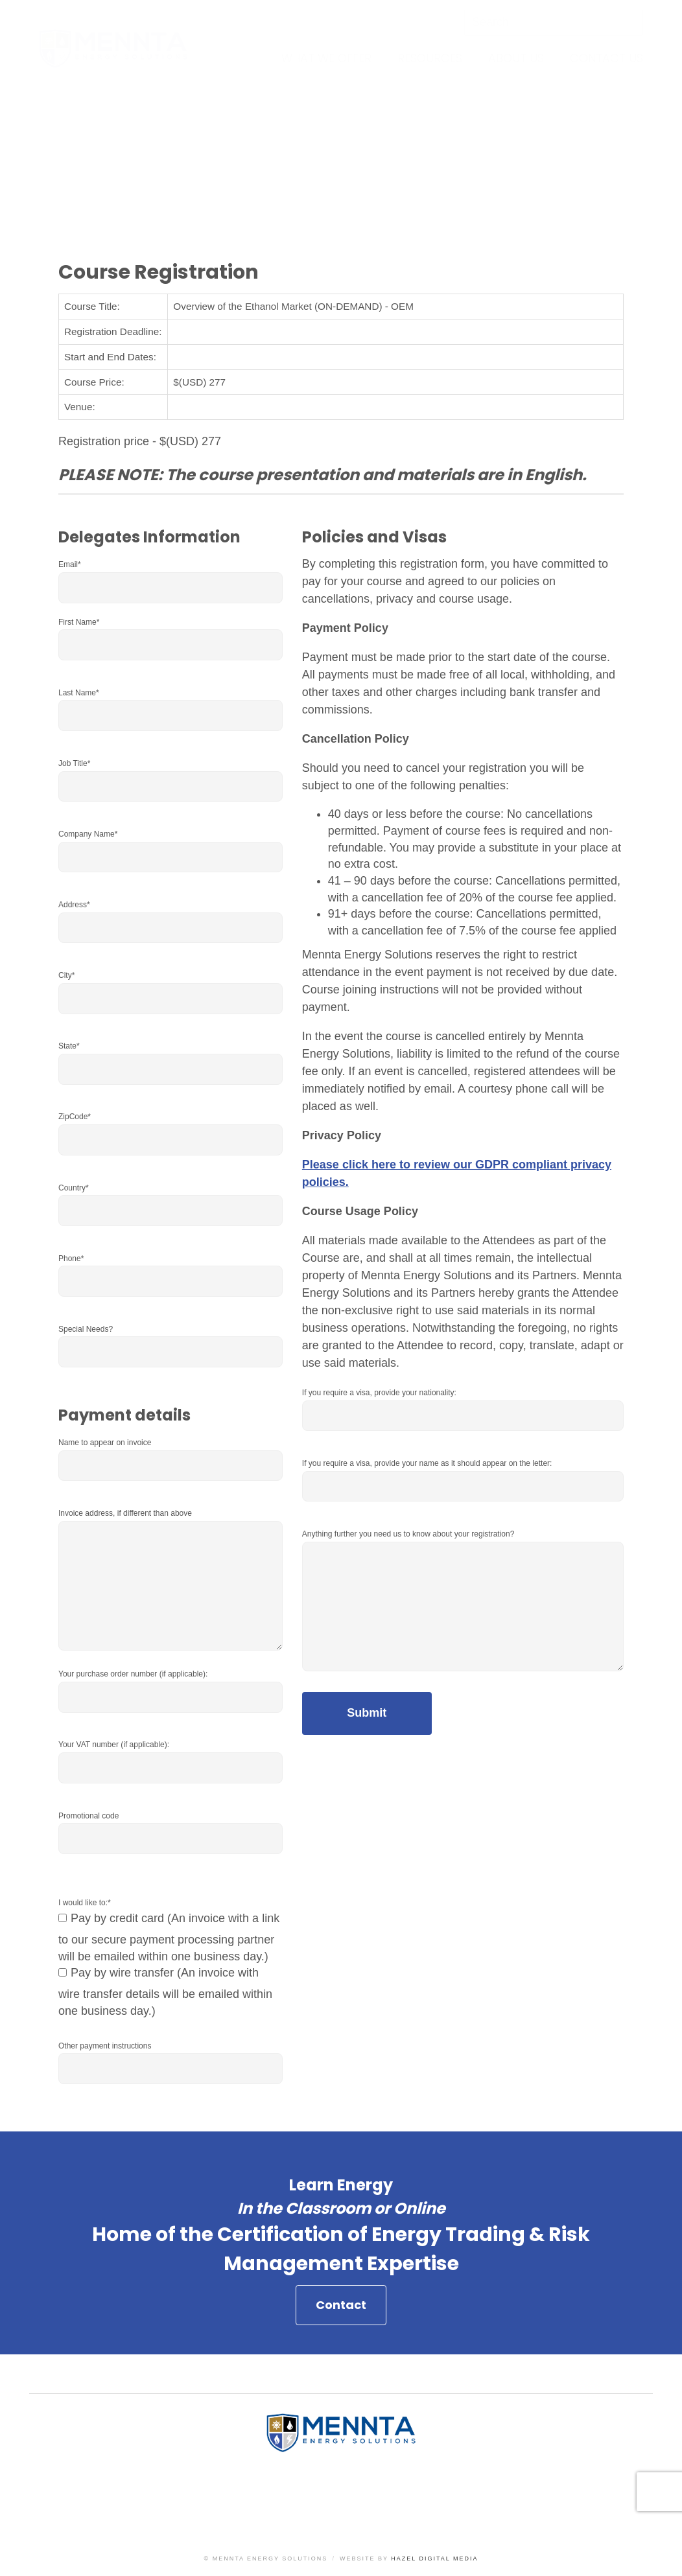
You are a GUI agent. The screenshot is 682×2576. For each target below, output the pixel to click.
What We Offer (326, 58)
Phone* (71, 1258)
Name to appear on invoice (104, 1442)
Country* (73, 1187)
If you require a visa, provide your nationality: (379, 1392)
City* (66, 975)
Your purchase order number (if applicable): (132, 1673)
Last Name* (78, 692)
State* (69, 1045)
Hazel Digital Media (434, 2558)
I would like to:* (84, 1902)
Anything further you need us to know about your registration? (408, 1533)
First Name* (78, 622)
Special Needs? (85, 1329)
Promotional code (88, 1815)
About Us (516, 58)
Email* (69, 564)
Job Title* (74, 763)
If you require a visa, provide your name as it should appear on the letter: (427, 1463)
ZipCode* (74, 1116)
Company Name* (87, 834)
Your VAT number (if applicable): (113, 1744)
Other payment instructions (104, 2045)
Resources (429, 58)
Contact (341, 2310)
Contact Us (606, 58)
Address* (74, 904)
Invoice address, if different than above (125, 1513)
